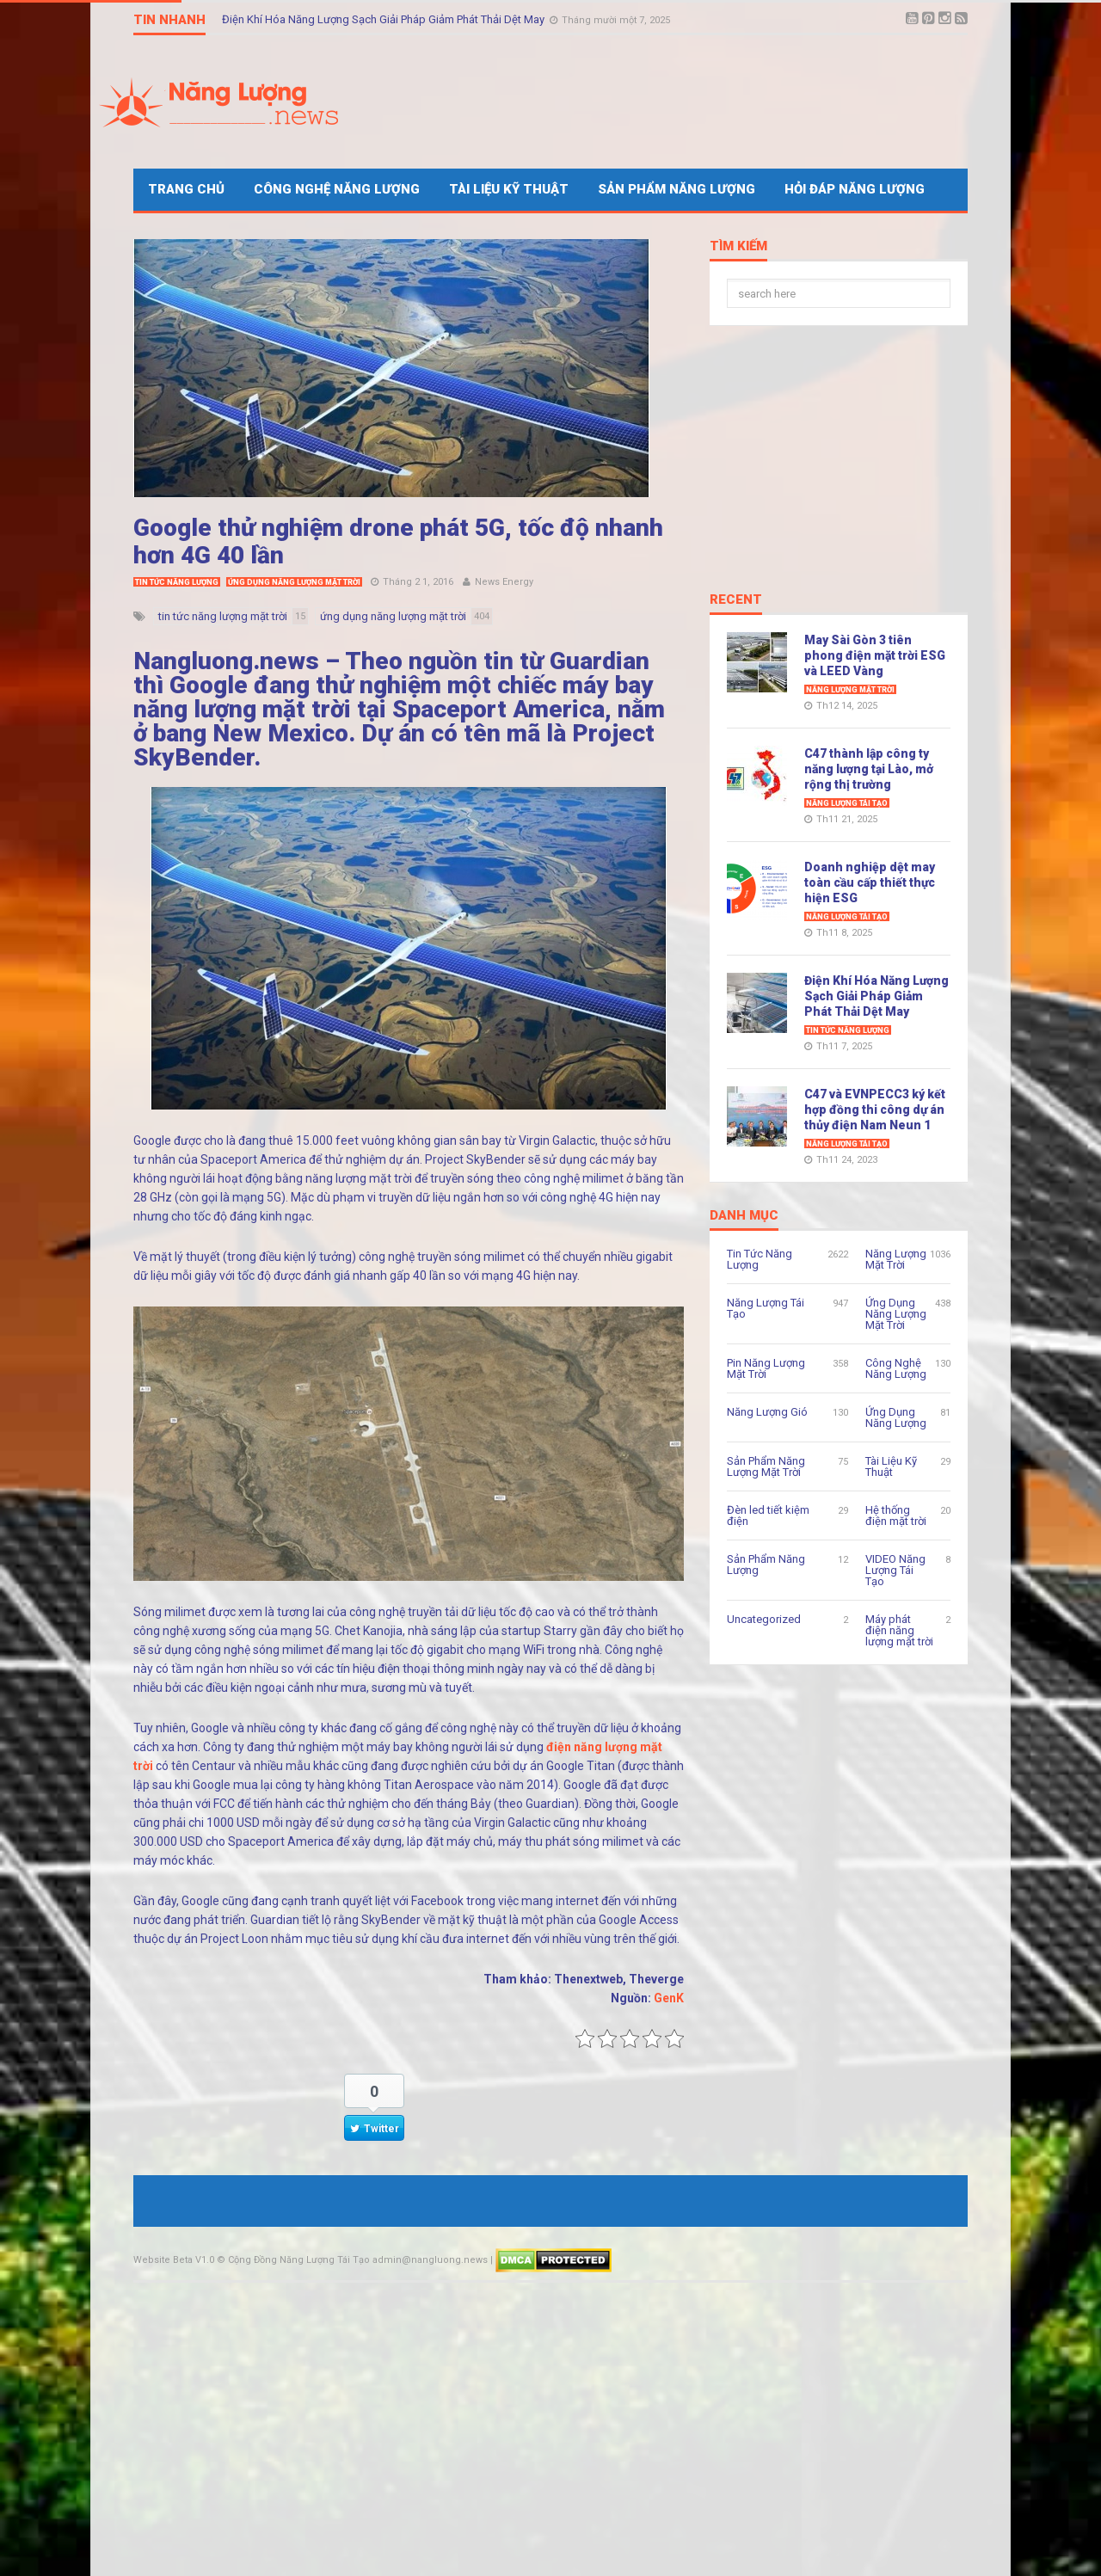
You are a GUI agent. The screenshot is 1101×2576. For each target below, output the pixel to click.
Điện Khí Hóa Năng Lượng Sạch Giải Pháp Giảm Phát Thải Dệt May (384, 19)
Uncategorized (764, 1619)
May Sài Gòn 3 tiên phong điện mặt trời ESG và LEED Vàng (874, 655)
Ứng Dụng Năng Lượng (895, 1417)
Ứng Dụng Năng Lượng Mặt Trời (294, 582)
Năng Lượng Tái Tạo (847, 803)
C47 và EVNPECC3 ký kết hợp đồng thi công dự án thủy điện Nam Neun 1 (874, 1109)
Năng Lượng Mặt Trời (850, 689)
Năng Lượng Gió (767, 1411)
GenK (669, 1998)
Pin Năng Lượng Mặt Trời (766, 1368)
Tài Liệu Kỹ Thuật (509, 189)
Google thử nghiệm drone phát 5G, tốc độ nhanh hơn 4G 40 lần (398, 541)
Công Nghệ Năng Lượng (337, 189)
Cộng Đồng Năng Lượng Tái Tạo (299, 2260)
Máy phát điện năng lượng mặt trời (899, 1630)
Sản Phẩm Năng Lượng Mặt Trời (766, 1466)
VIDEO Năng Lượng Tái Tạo (895, 1570)
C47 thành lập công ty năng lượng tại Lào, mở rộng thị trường (868, 769)
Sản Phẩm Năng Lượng (676, 189)
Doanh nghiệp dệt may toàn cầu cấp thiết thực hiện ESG (869, 882)
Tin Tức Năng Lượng (176, 582)
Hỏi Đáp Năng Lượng (854, 189)
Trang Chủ (186, 189)
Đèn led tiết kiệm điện (768, 1515)
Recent (736, 600)
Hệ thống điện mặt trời (895, 1515)
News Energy (504, 581)
